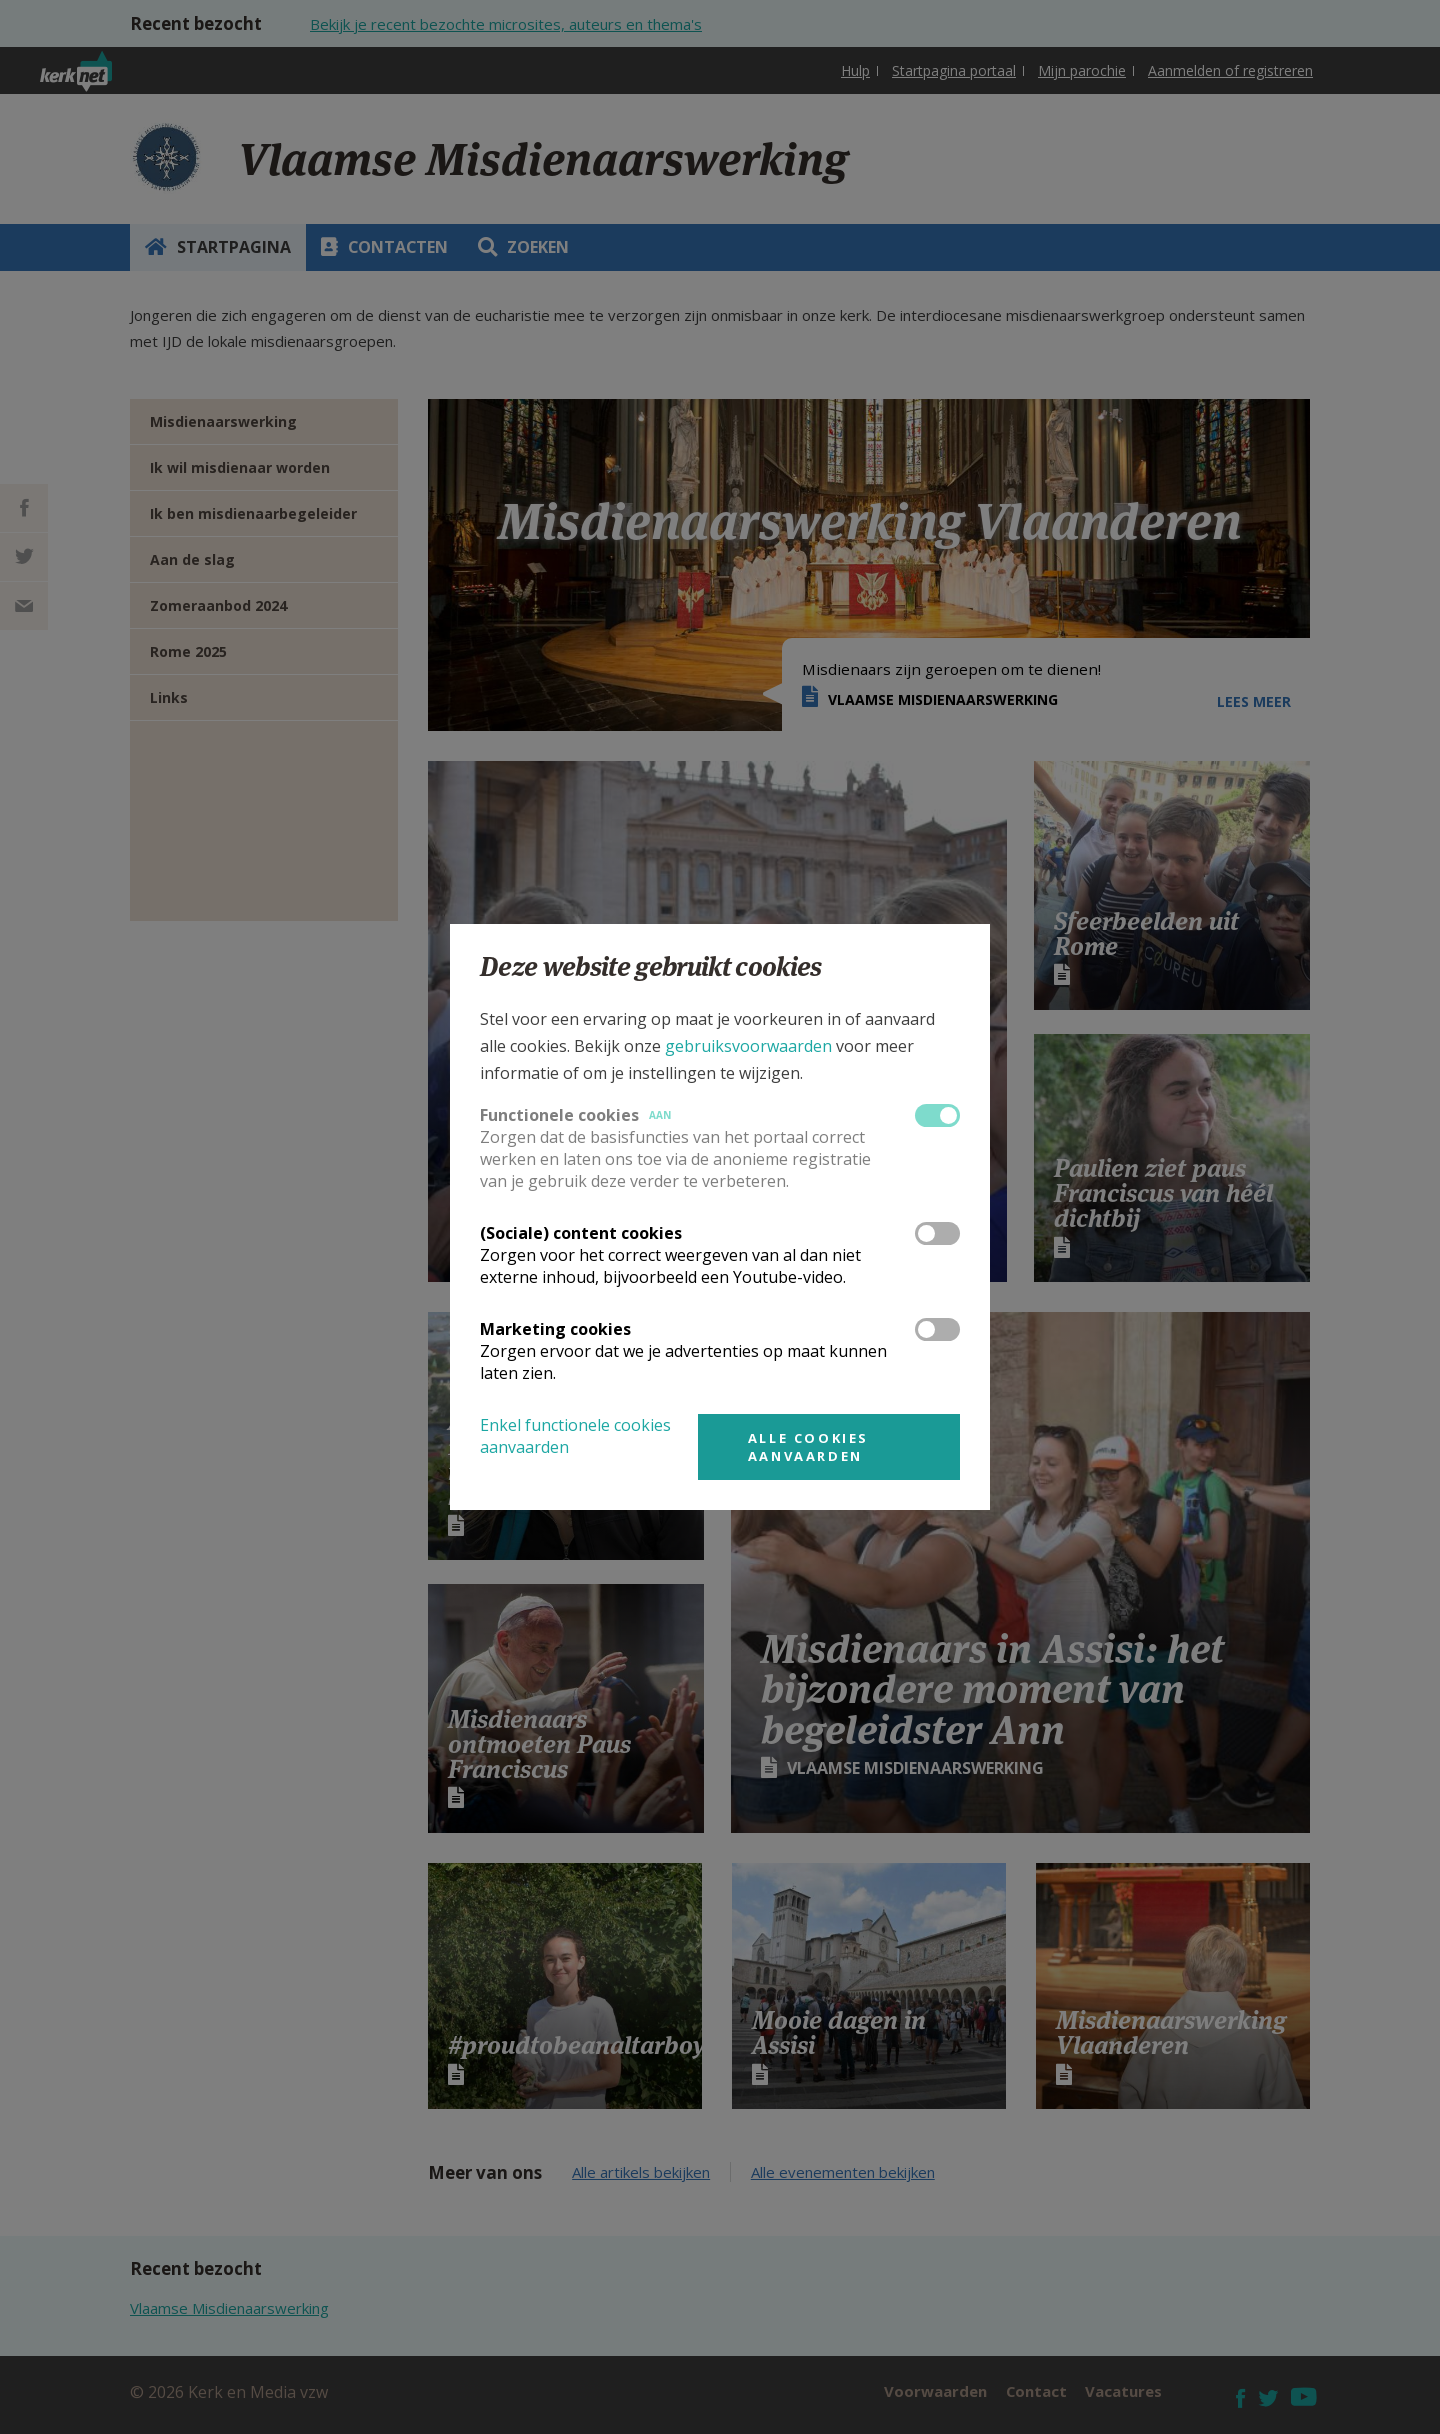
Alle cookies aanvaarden (808, 1447)
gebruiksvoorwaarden (748, 1046)
